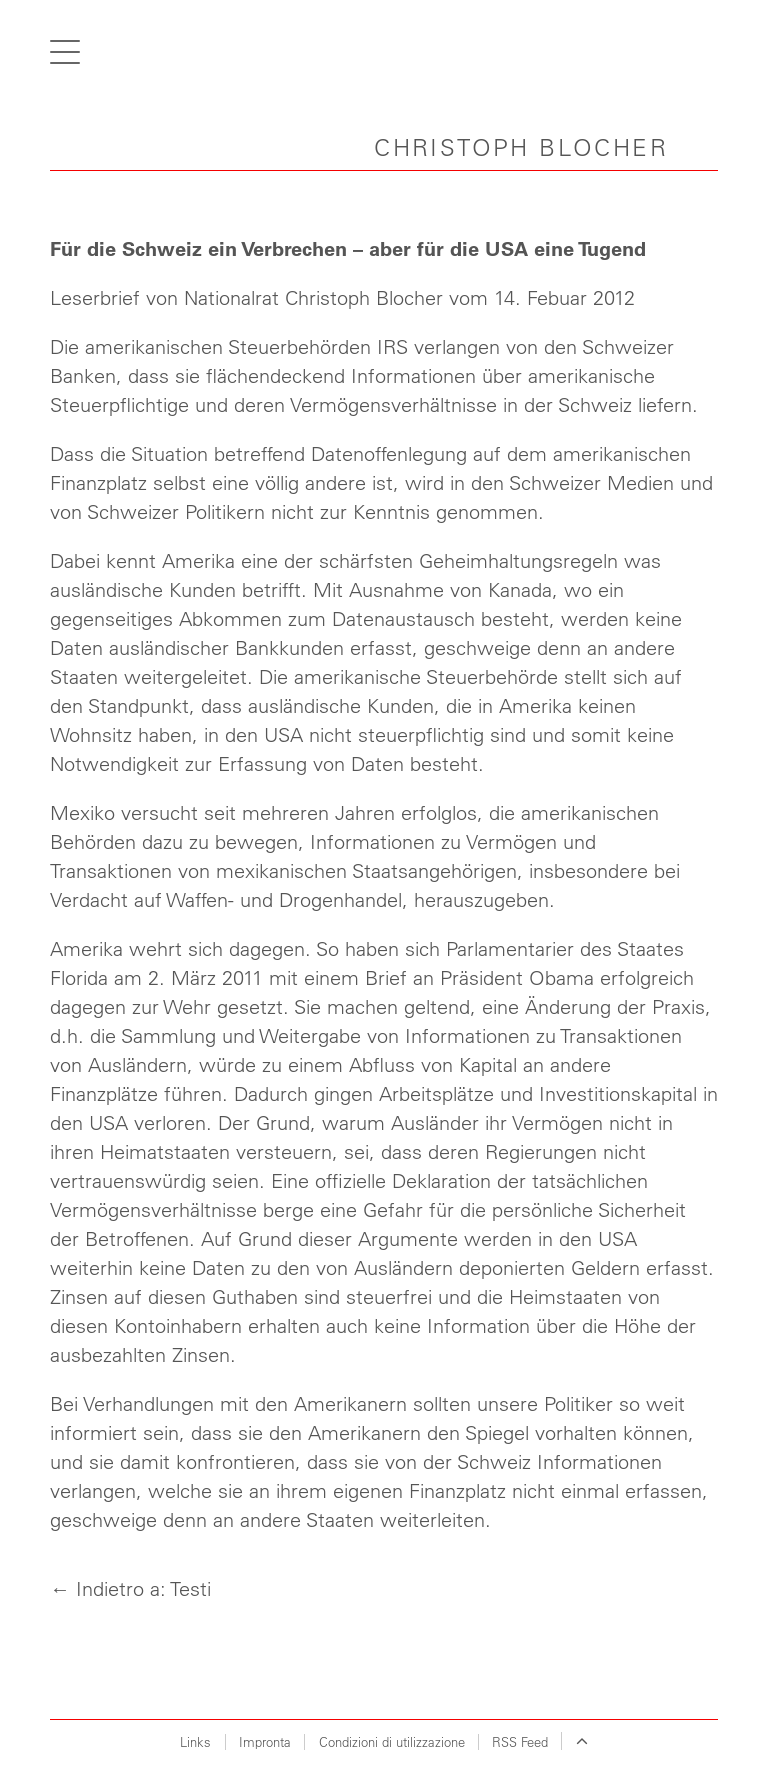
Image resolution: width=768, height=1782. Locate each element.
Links (195, 1741)
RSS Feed (520, 1741)
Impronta (265, 1741)
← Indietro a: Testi (130, 1588)
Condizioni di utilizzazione (392, 1741)
